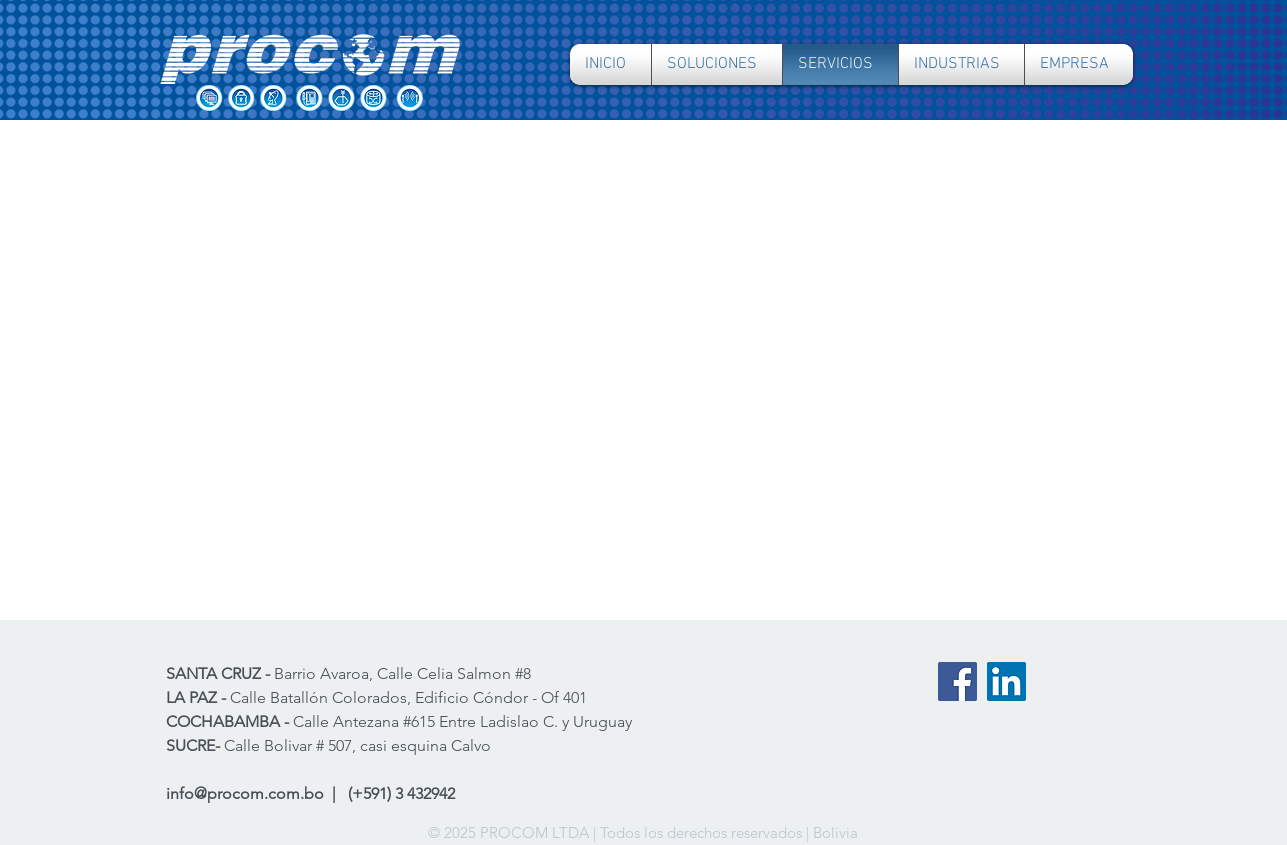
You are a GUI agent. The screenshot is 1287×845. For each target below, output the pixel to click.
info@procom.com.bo (245, 793)
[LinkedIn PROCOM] (1006, 681)
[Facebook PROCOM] (957, 681)
